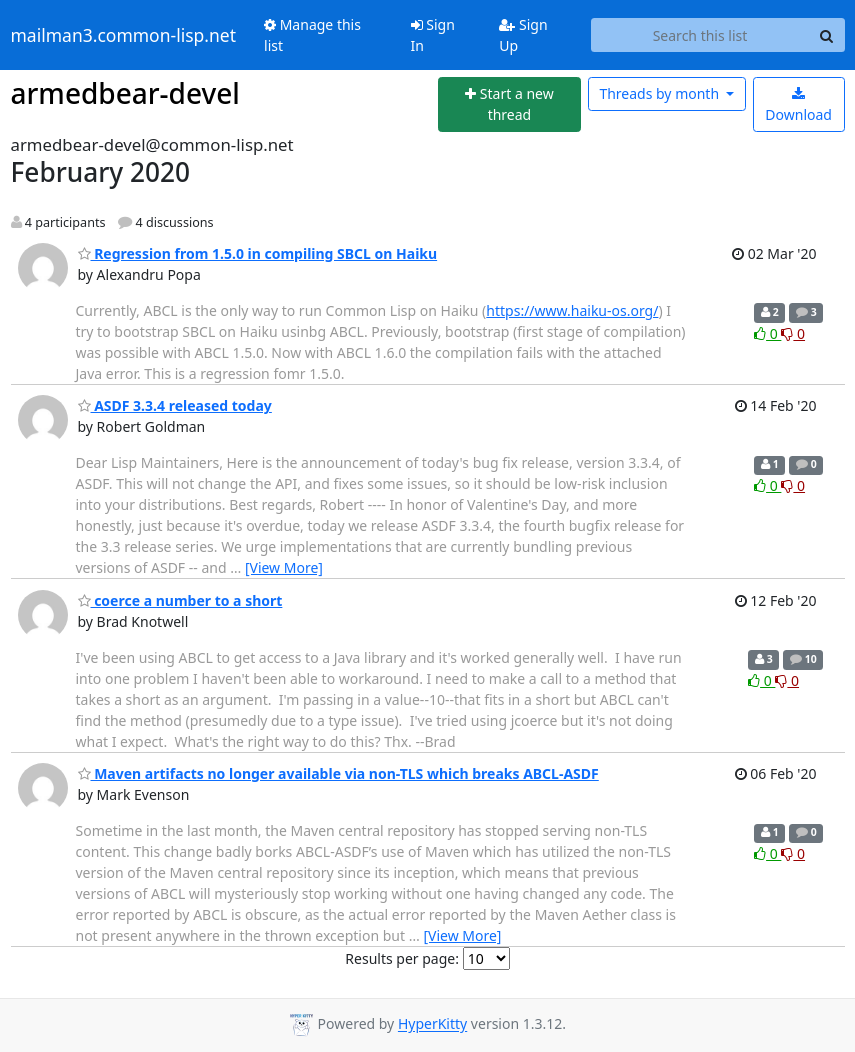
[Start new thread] (509, 104)
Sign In (433, 35)
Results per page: (402, 958)
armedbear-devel (125, 93)
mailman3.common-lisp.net (124, 35)
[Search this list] (700, 35)
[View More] (284, 567)
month (660, 93)
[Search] (827, 35)
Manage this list (312, 35)
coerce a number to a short (180, 600)
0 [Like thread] (767, 333)
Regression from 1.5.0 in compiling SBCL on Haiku (258, 253)
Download (798, 105)
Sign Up (523, 35)
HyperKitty (432, 1024)
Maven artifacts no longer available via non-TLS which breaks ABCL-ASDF (338, 773)
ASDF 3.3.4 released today (175, 405)
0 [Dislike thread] (793, 333)
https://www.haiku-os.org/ (572, 310)
